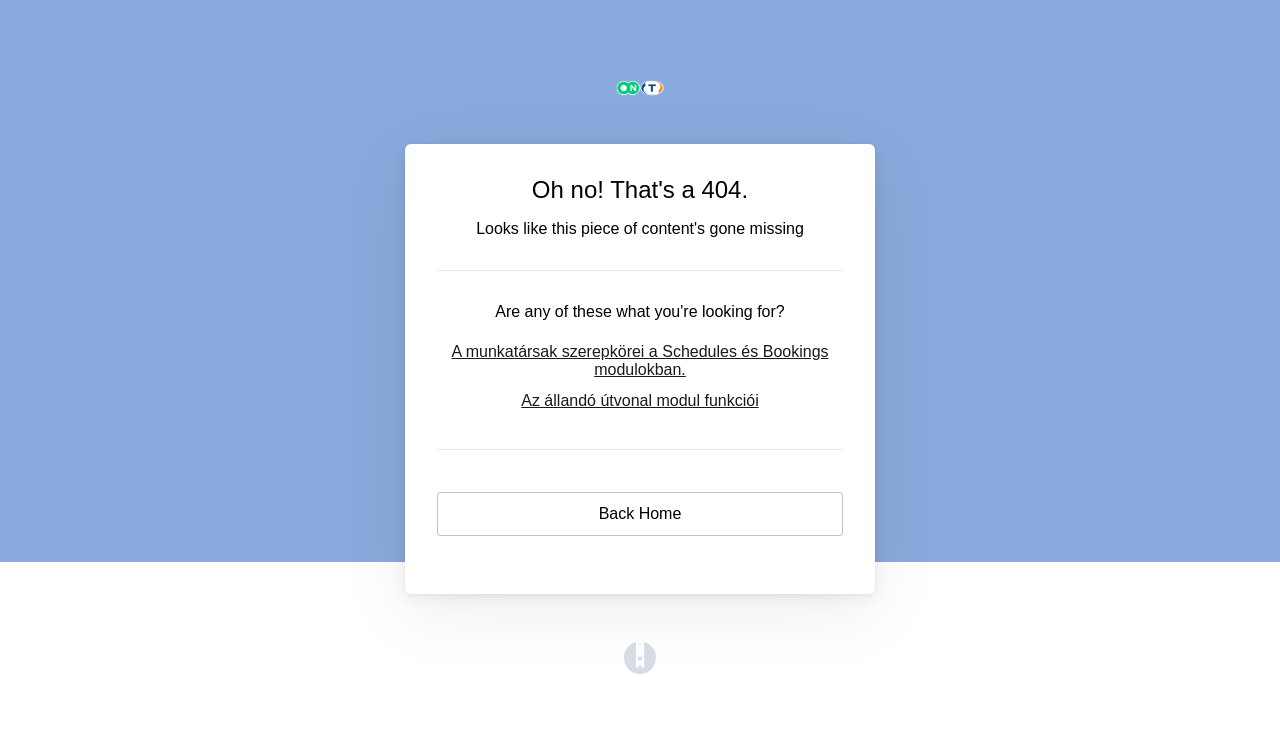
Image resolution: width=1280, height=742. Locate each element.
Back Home (640, 513)
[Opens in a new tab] (640, 668)
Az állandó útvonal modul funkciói (639, 400)
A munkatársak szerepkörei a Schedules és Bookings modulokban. (639, 360)
